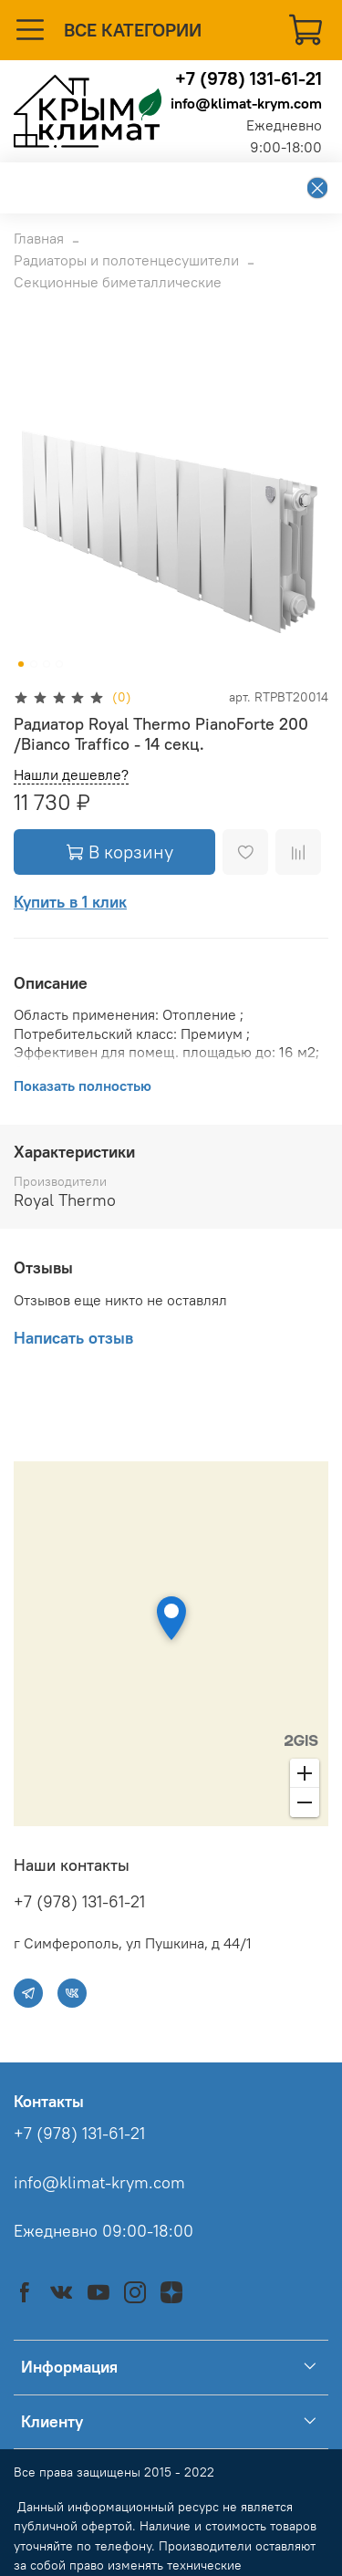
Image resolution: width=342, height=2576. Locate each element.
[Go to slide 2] (33, 664)
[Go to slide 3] (46, 664)
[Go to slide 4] (59, 664)
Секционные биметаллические (118, 282)
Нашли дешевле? (71, 775)
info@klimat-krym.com (246, 103)
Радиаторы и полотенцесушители (126, 260)
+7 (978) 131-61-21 (248, 78)
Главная (39, 238)
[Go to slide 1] (21, 664)
